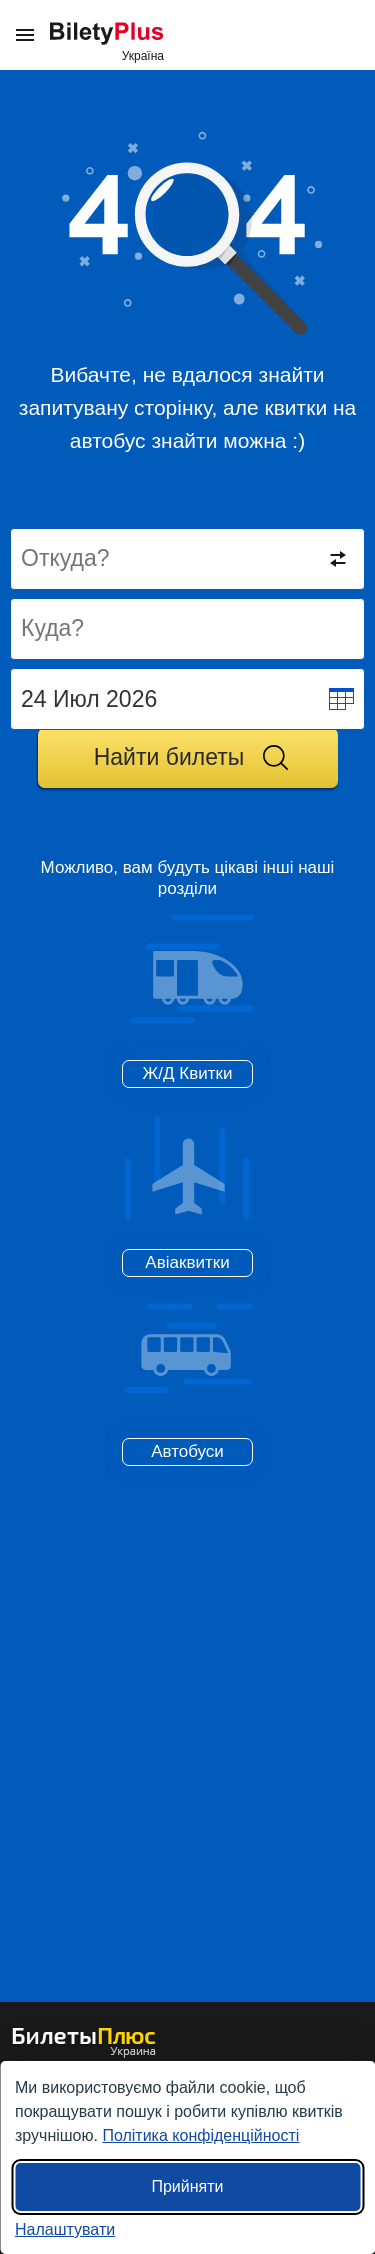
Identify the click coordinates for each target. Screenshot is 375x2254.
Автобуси (187, 1451)
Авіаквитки (187, 1262)
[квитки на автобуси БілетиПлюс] (84, 2053)
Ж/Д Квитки (188, 1073)
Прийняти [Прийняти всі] (187, 2186)
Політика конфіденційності (200, 2135)
